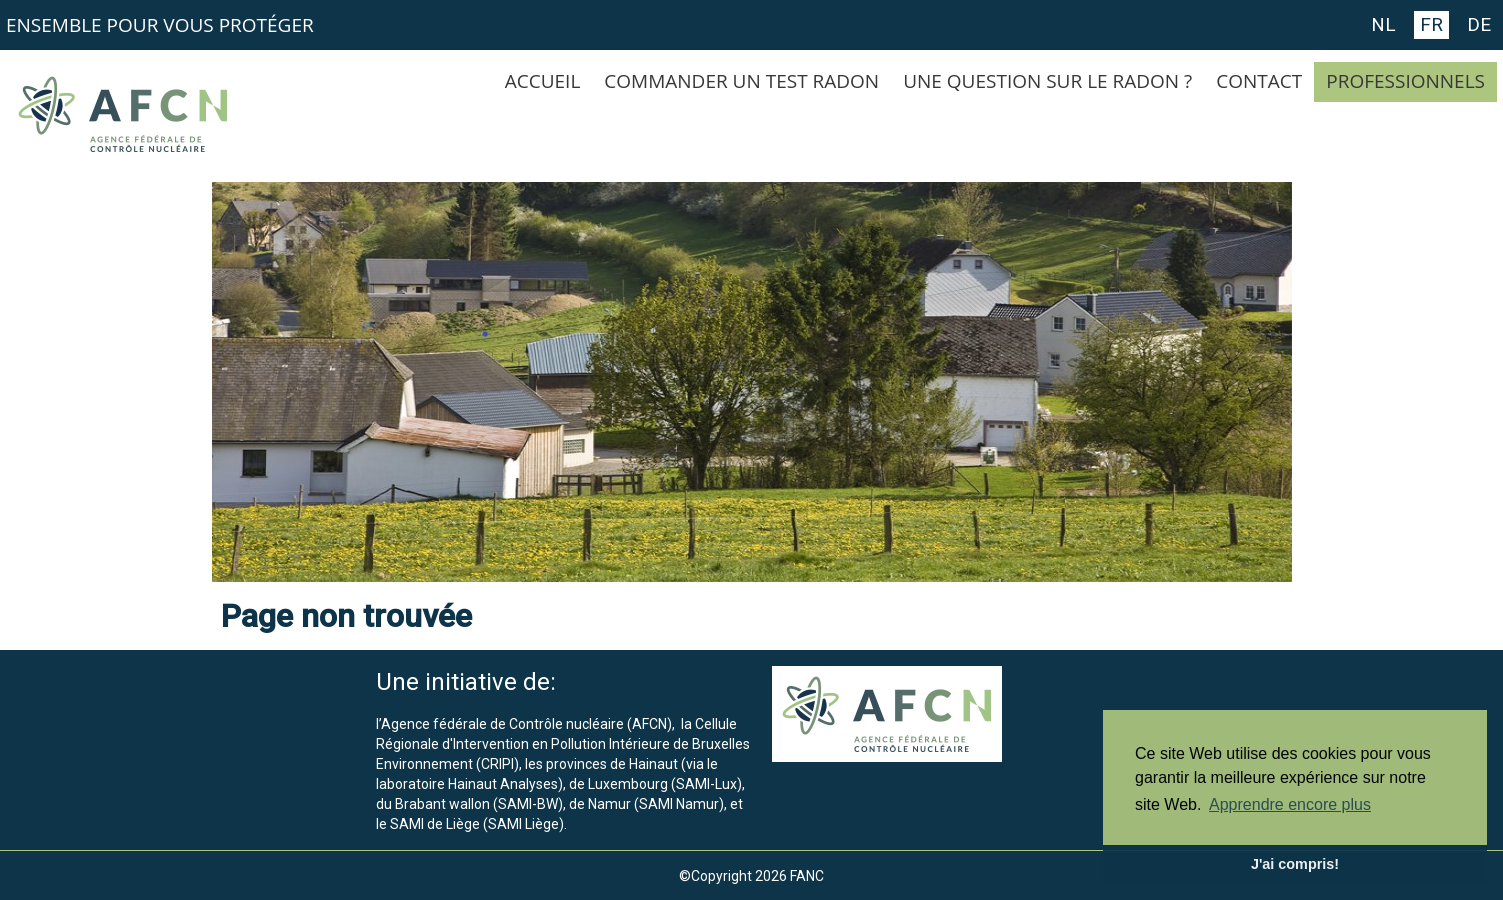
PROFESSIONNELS (1405, 81)
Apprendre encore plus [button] (1290, 804)
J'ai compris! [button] (1295, 864)
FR (1431, 24)
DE (1479, 24)
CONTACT (1259, 81)
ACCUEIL (543, 81)
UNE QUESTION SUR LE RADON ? (1047, 81)
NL (1383, 24)
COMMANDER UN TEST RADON (741, 81)
